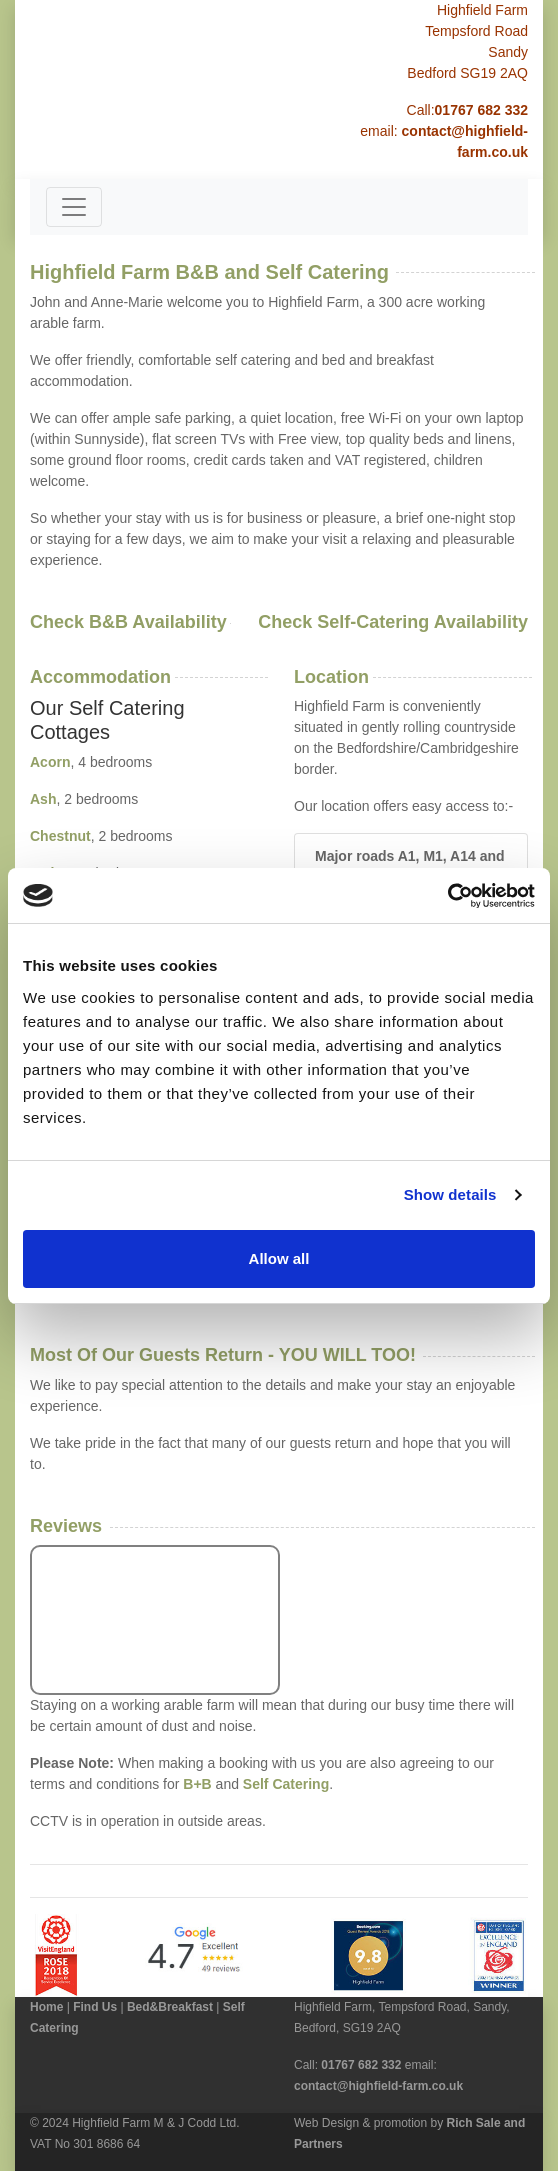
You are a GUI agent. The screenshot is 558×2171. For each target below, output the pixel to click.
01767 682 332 (481, 110)
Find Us (95, 2007)
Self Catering (286, 1784)
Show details (450, 1194)
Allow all (279, 1258)
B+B (197, 1784)
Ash (43, 799)
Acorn (50, 762)
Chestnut (60, 836)
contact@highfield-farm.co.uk (378, 2086)
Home (46, 2007)
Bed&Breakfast (170, 2007)
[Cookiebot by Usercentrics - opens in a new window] (447, 896)
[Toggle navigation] (74, 207)
